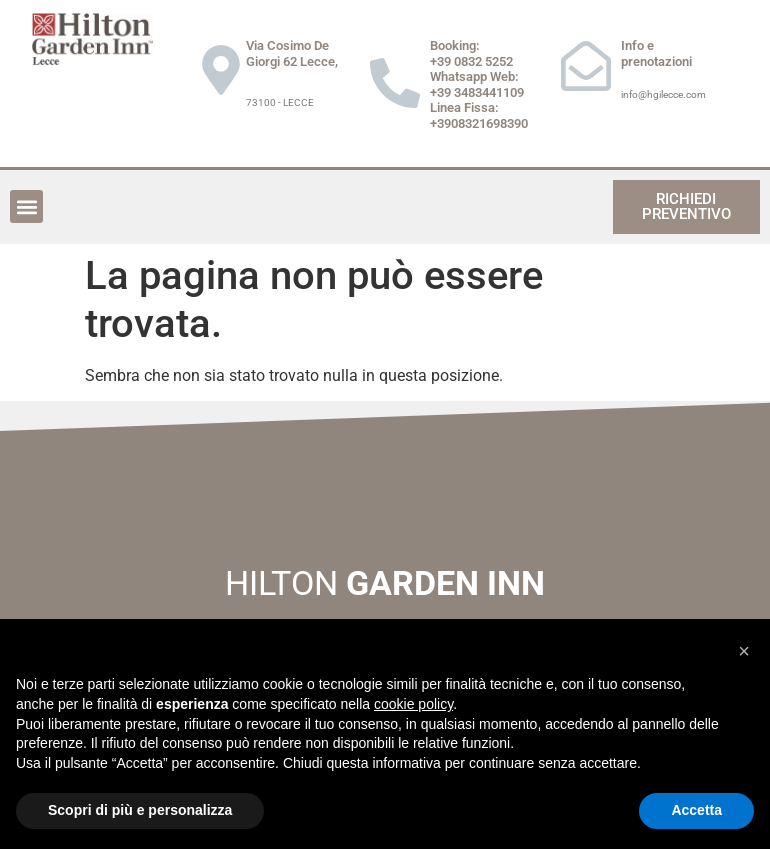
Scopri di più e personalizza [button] (140, 810)
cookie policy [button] (413, 704)
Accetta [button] (696, 810)
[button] (26, 206)
